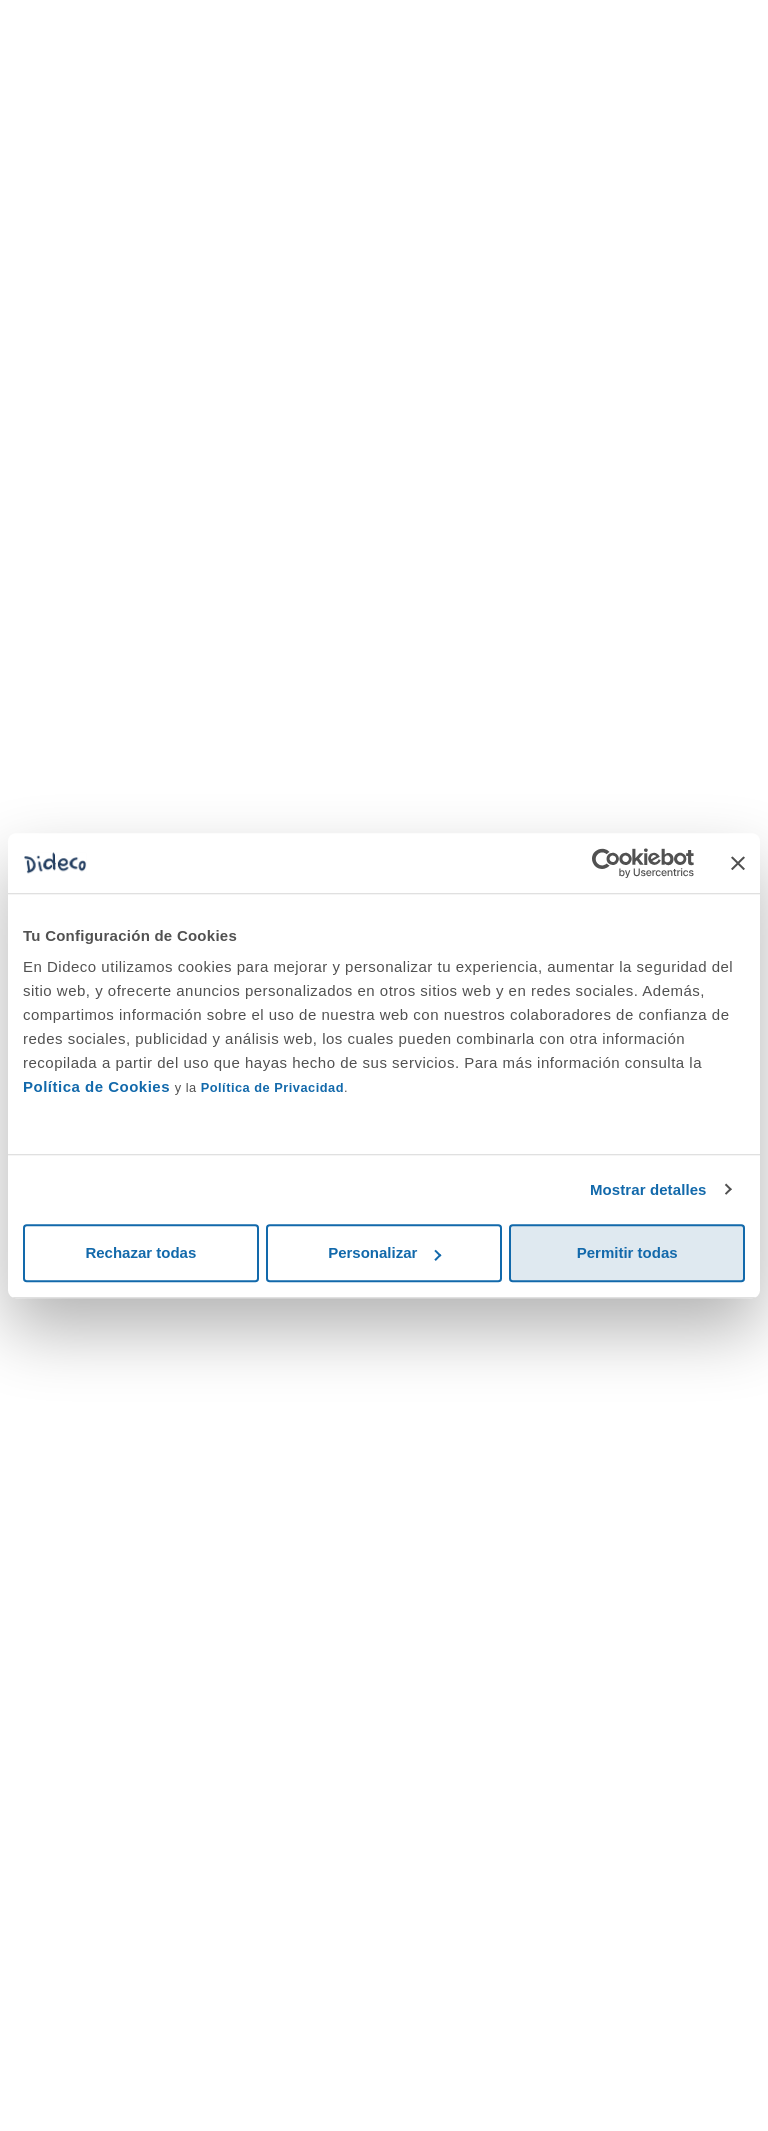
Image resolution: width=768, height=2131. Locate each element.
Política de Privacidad (272, 1087)
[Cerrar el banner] (738, 863)
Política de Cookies (96, 1086)
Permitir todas (627, 1252)
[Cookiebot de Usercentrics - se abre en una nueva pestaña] (606, 863)
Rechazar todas (140, 1252)
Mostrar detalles (648, 1189)
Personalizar (384, 1252)
